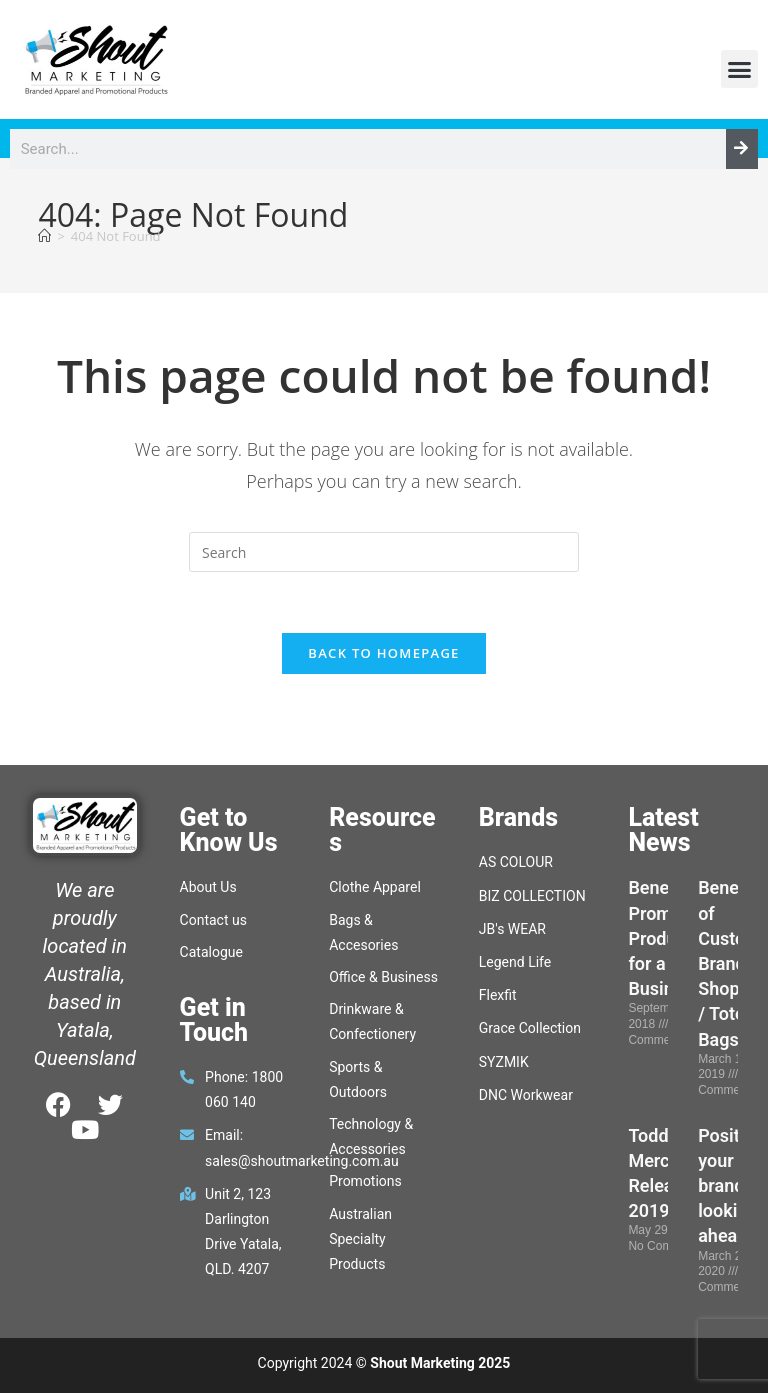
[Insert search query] (384, 552)
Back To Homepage (383, 653)
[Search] (742, 149)
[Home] (44, 236)
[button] (740, 69)
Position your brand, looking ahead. (731, 1186)
